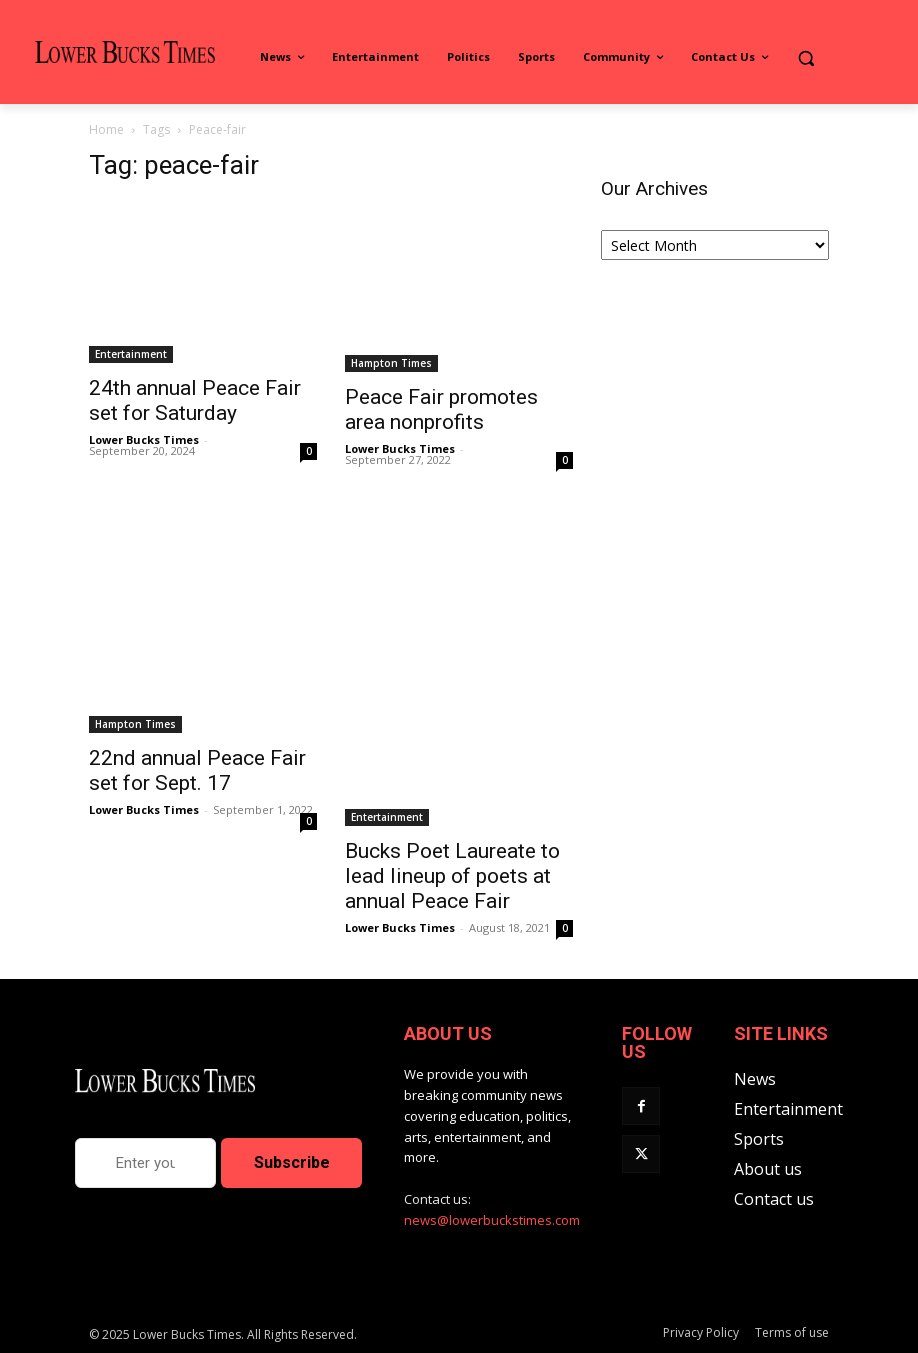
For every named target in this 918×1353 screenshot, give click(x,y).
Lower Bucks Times (144, 439)
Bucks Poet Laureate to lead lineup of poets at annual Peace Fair (452, 876)
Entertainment (131, 354)
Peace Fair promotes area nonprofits (441, 409)
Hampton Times (391, 363)
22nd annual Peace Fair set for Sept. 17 (197, 770)
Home (106, 129)
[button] (805, 57)
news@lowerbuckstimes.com (492, 1220)
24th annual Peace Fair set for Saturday (195, 400)
